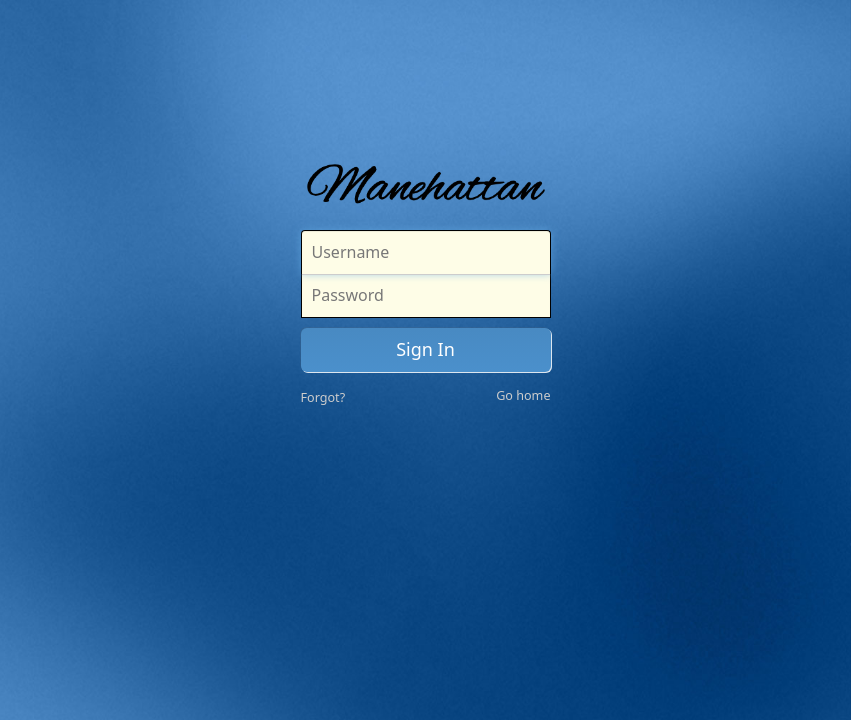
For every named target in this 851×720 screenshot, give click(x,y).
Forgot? (323, 397)
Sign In (425, 349)
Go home (523, 395)
